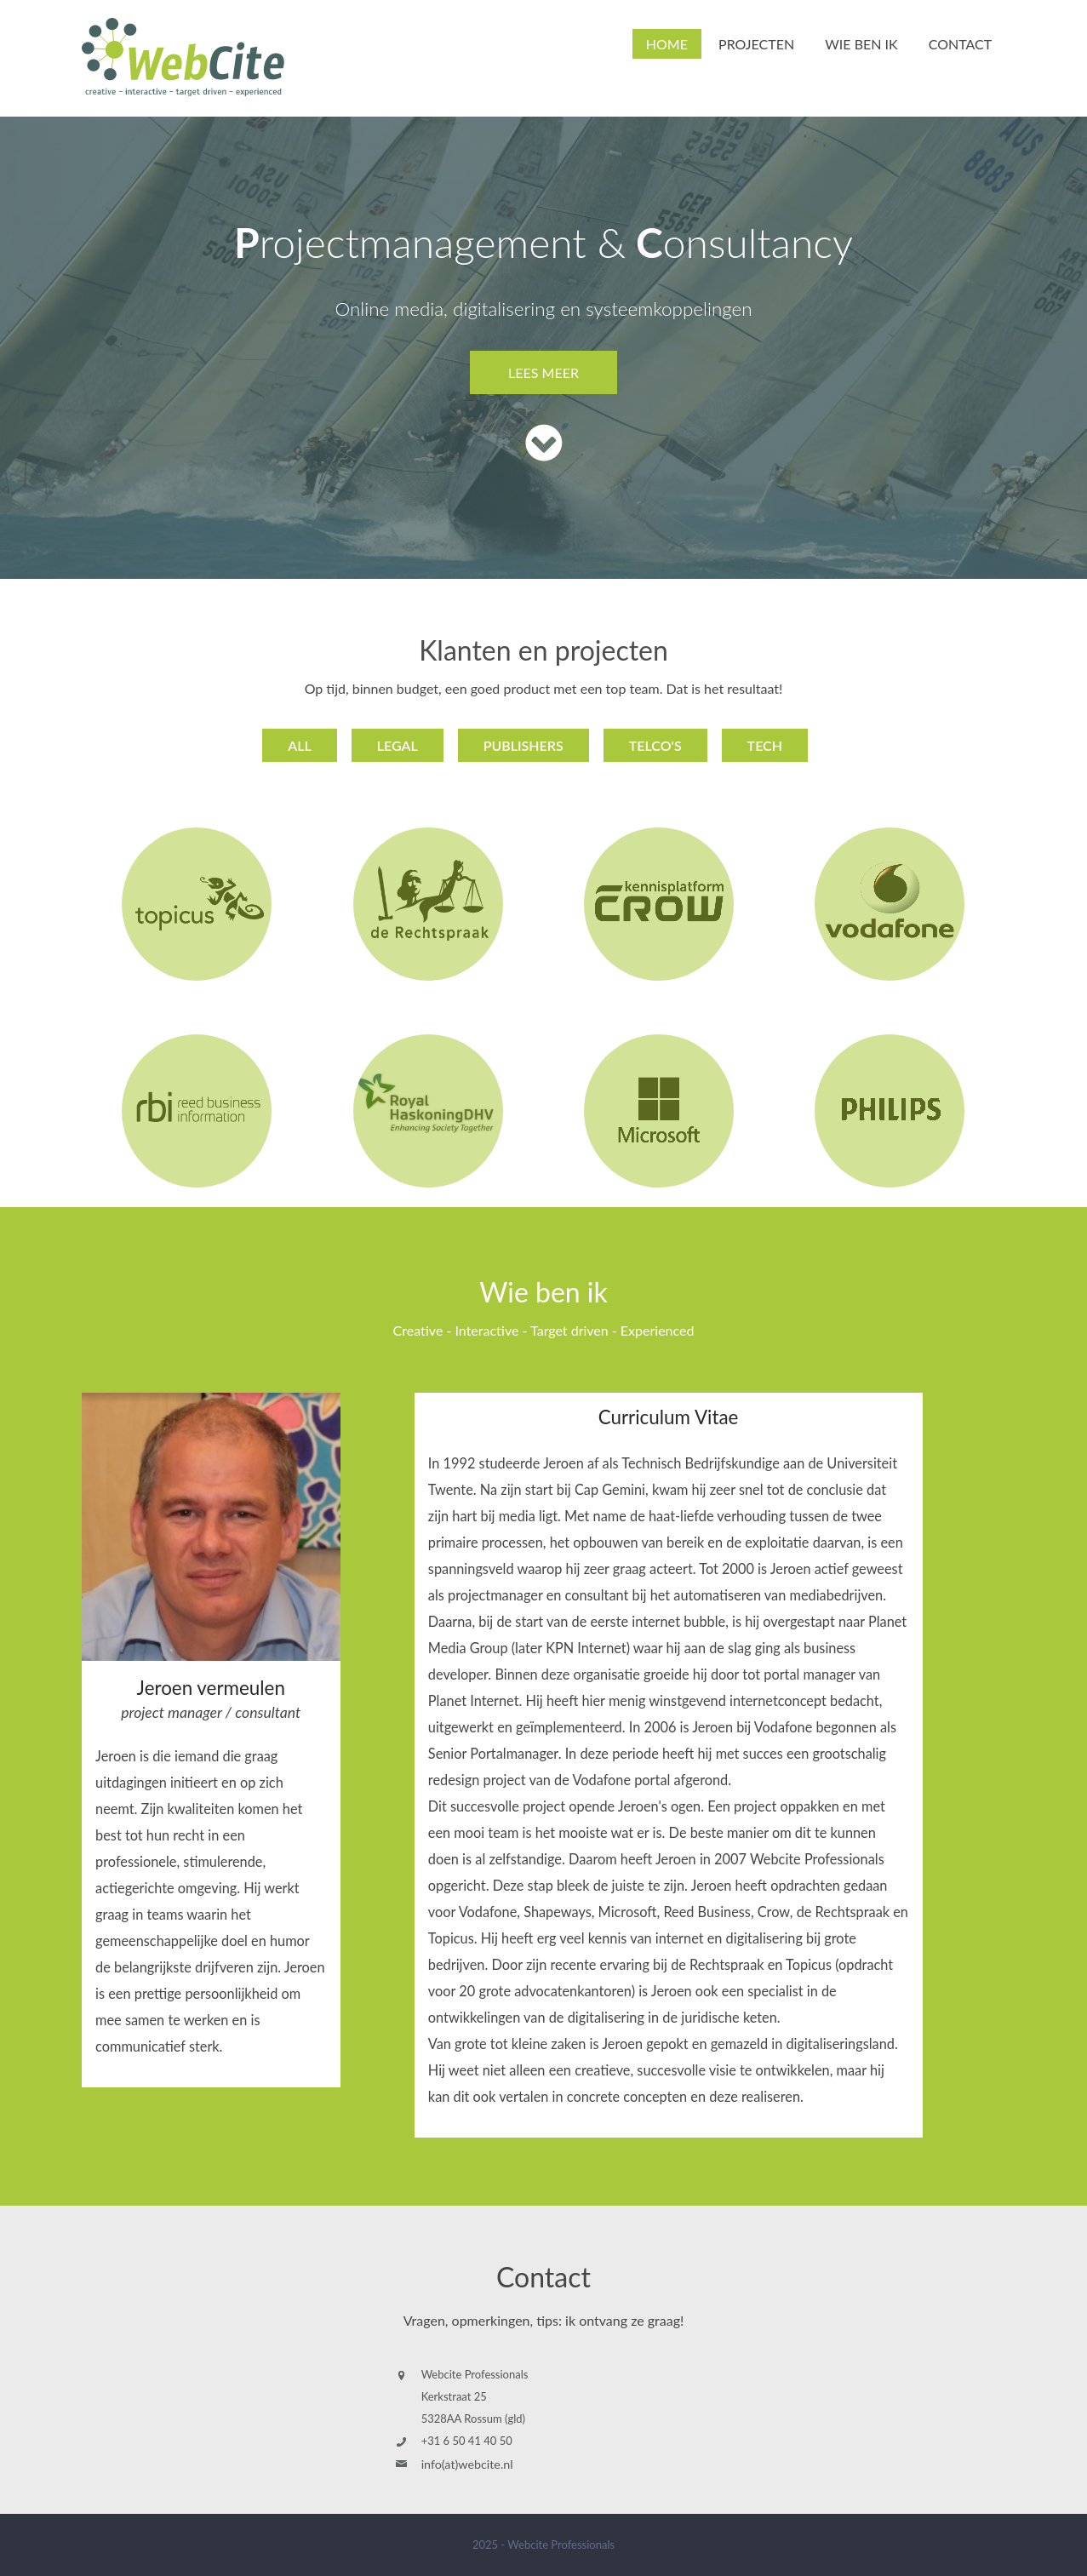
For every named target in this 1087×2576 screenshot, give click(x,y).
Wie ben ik (861, 44)
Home (667, 44)
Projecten (756, 44)
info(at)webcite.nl (467, 2464)
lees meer (543, 372)
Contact (961, 44)
